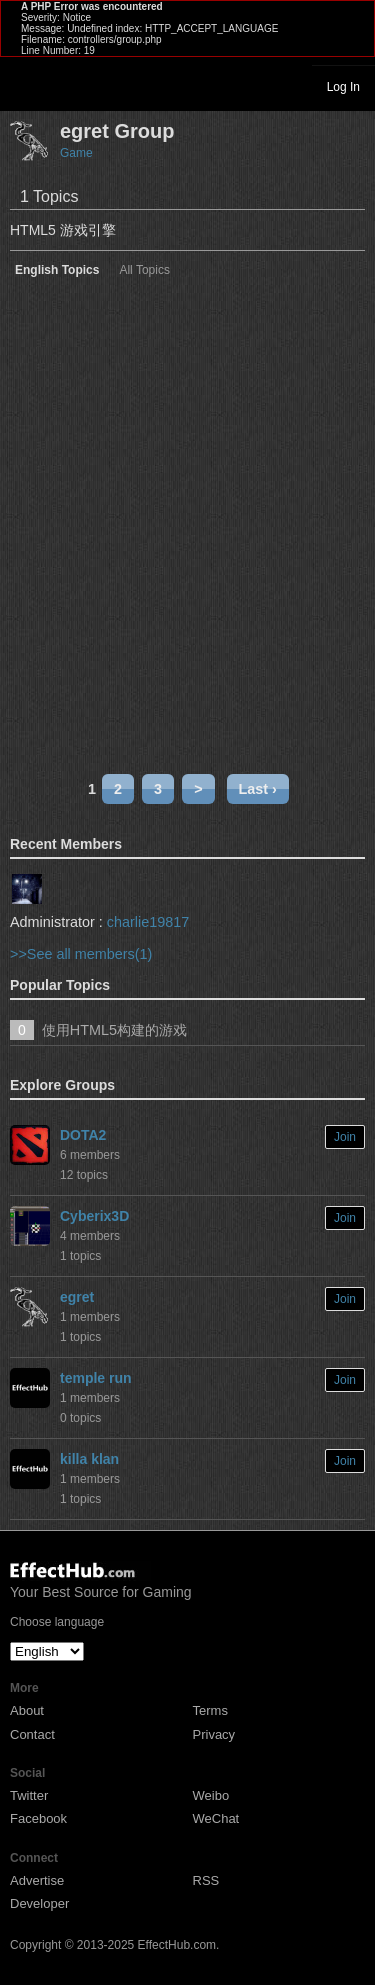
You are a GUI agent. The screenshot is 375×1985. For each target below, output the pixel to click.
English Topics (57, 270)
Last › (258, 789)
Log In (343, 87)
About (27, 1710)
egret (77, 1297)
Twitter (29, 1795)
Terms (210, 1710)
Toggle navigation (24, 86)
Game (76, 153)
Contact (32, 1734)
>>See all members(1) (81, 954)
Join (345, 1137)
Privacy (214, 1734)
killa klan (89, 1459)
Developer (39, 1903)
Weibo (211, 1795)
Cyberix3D (94, 1216)
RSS (206, 1880)
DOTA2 (83, 1135)
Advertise (37, 1880)
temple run (96, 1378)
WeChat (216, 1818)
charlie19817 (148, 922)
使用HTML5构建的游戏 (114, 1030)
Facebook (38, 1818)
